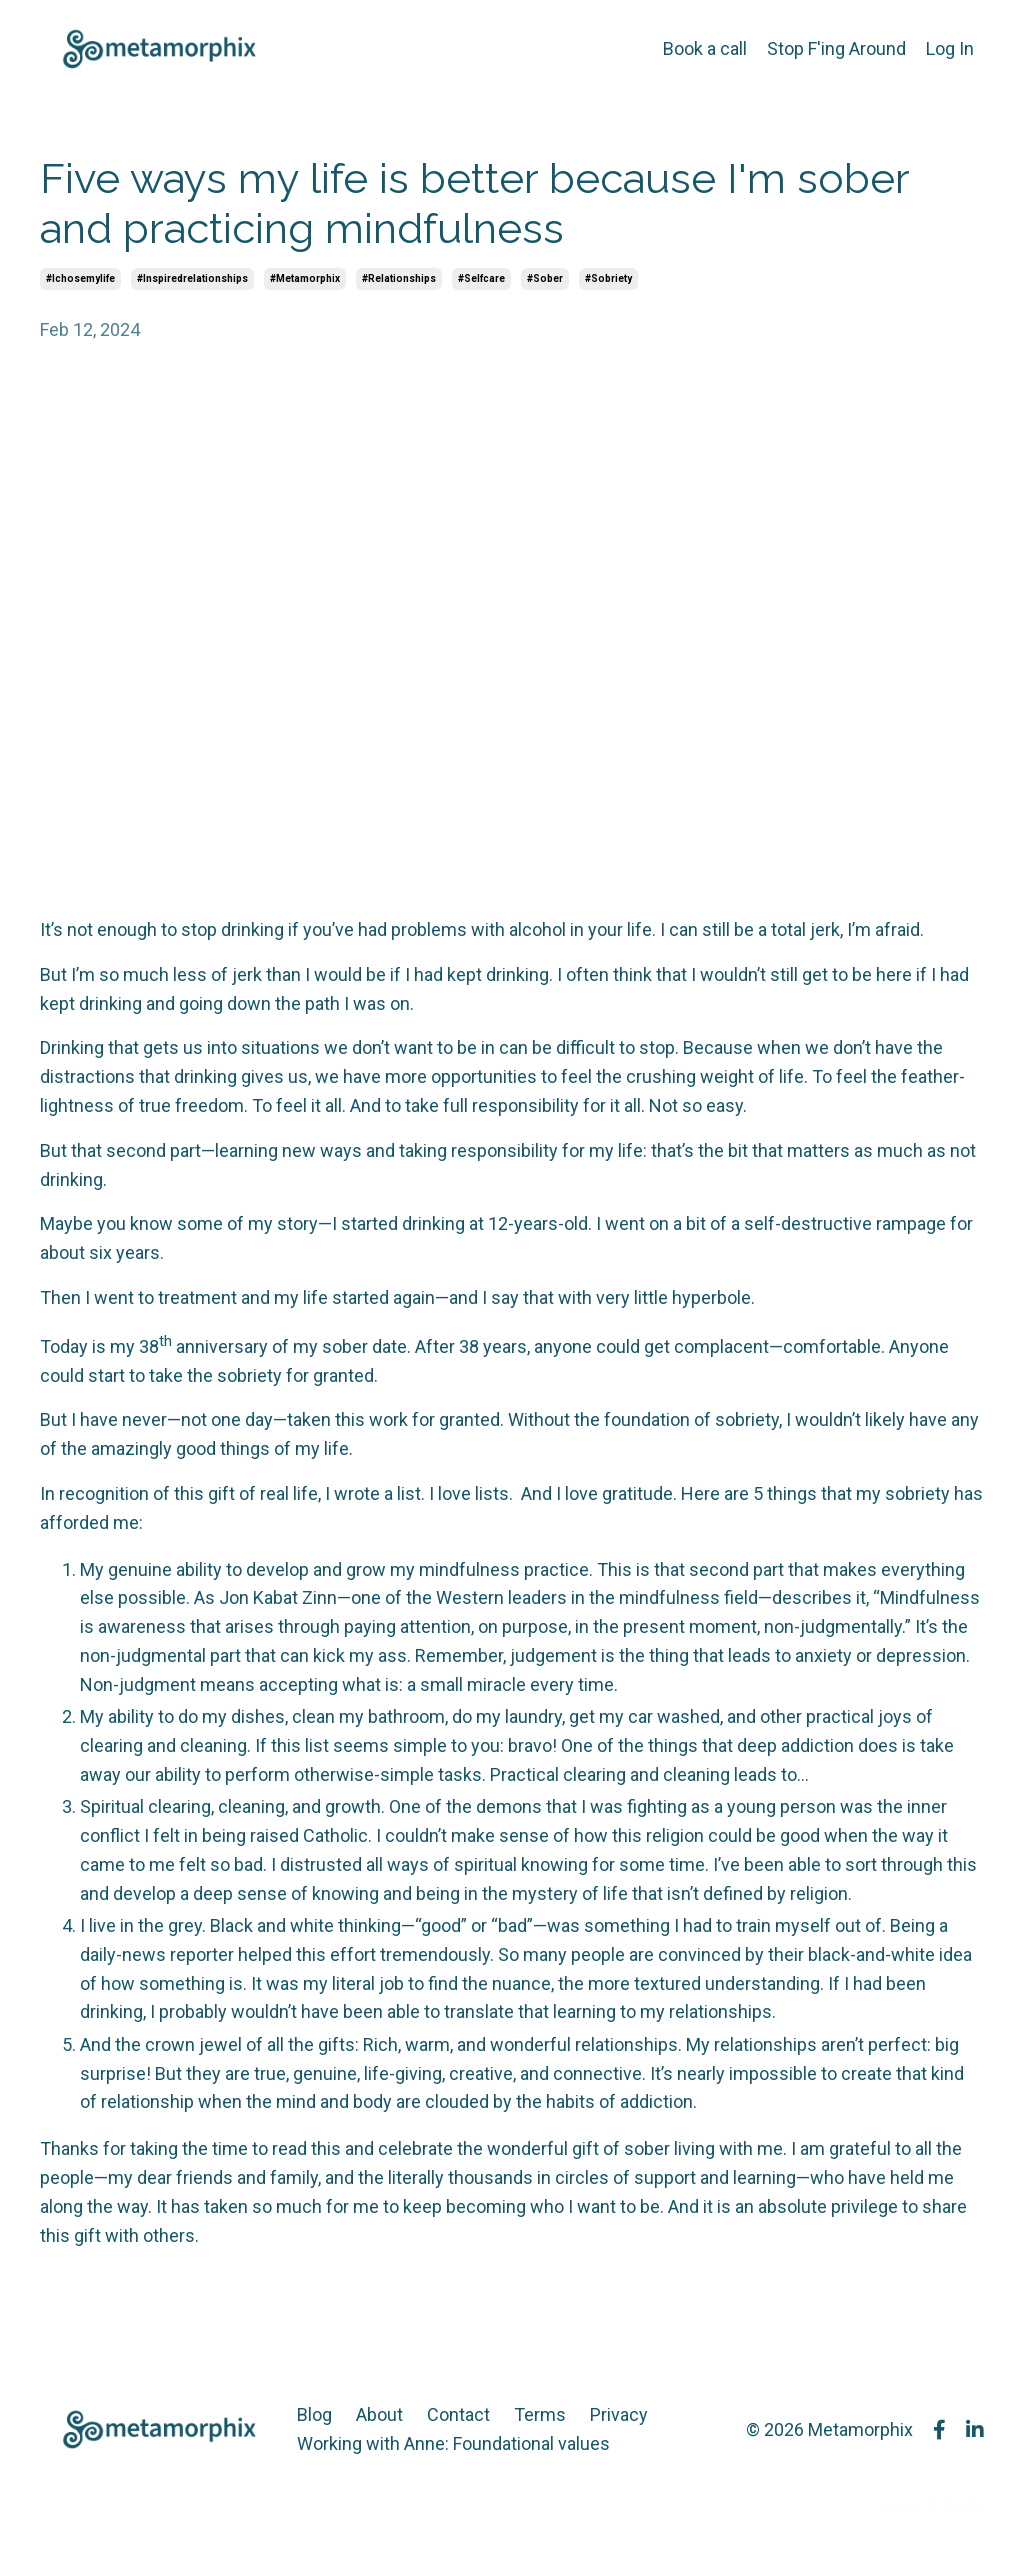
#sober (545, 278)
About (379, 2414)
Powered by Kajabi (926, 2505)
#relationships (399, 278)
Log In (950, 48)
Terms (540, 2414)
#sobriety (608, 278)
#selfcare (481, 278)
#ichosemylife (80, 278)
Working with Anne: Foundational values (453, 2443)
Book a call (705, 48)
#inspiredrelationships (192, 278)
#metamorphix (305, 278)
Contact (458, 2414)
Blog (314, 2414)
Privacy (619, 2414)
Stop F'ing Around (836, 48)
